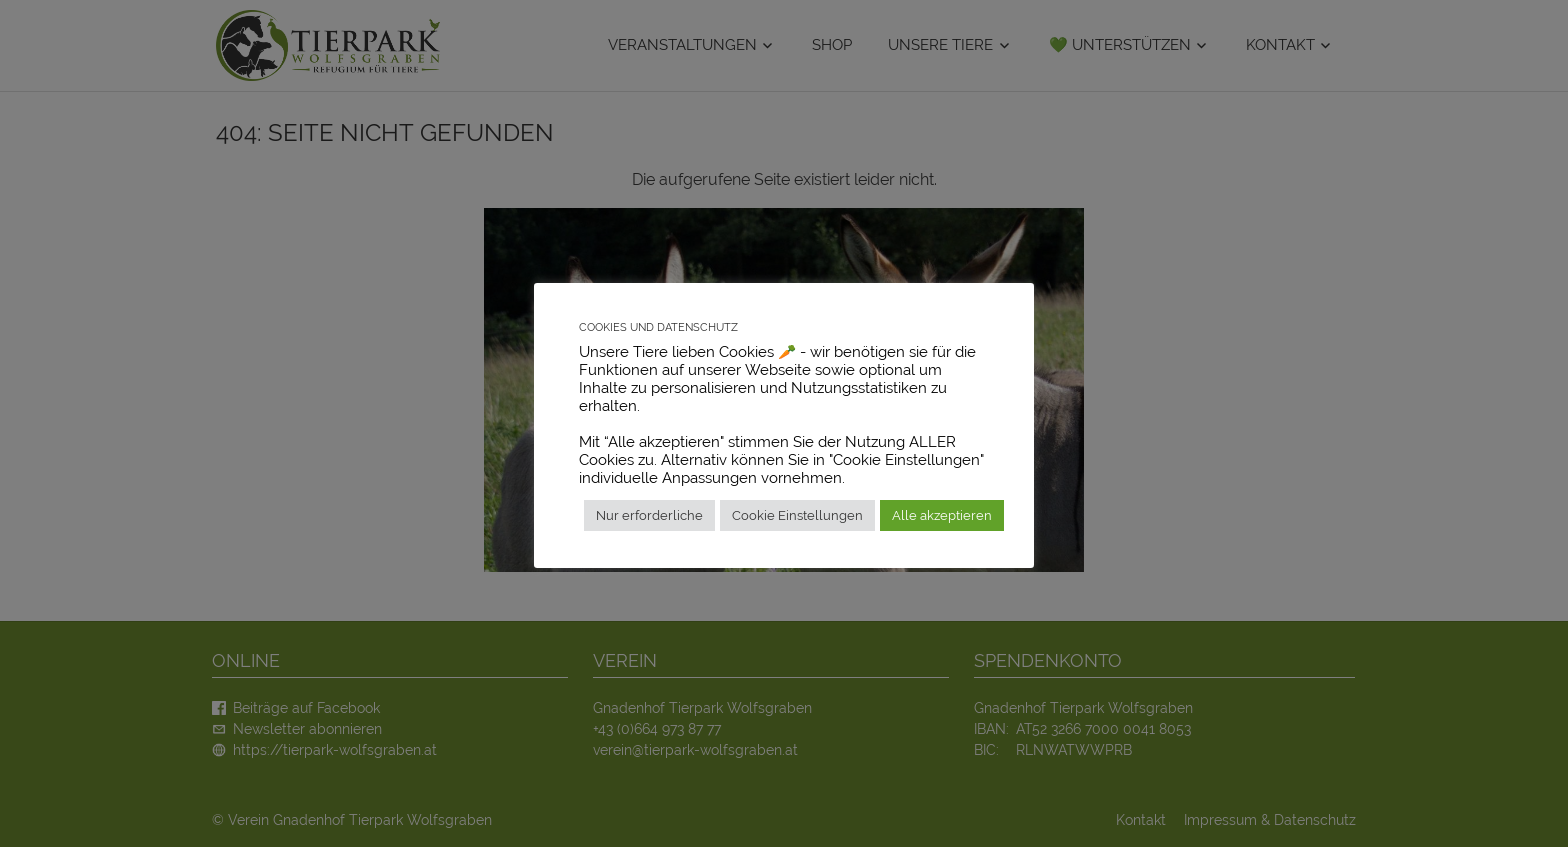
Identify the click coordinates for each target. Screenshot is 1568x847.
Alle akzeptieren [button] (942, 515)
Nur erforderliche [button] (649, 515)
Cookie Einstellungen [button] (797, 515)
